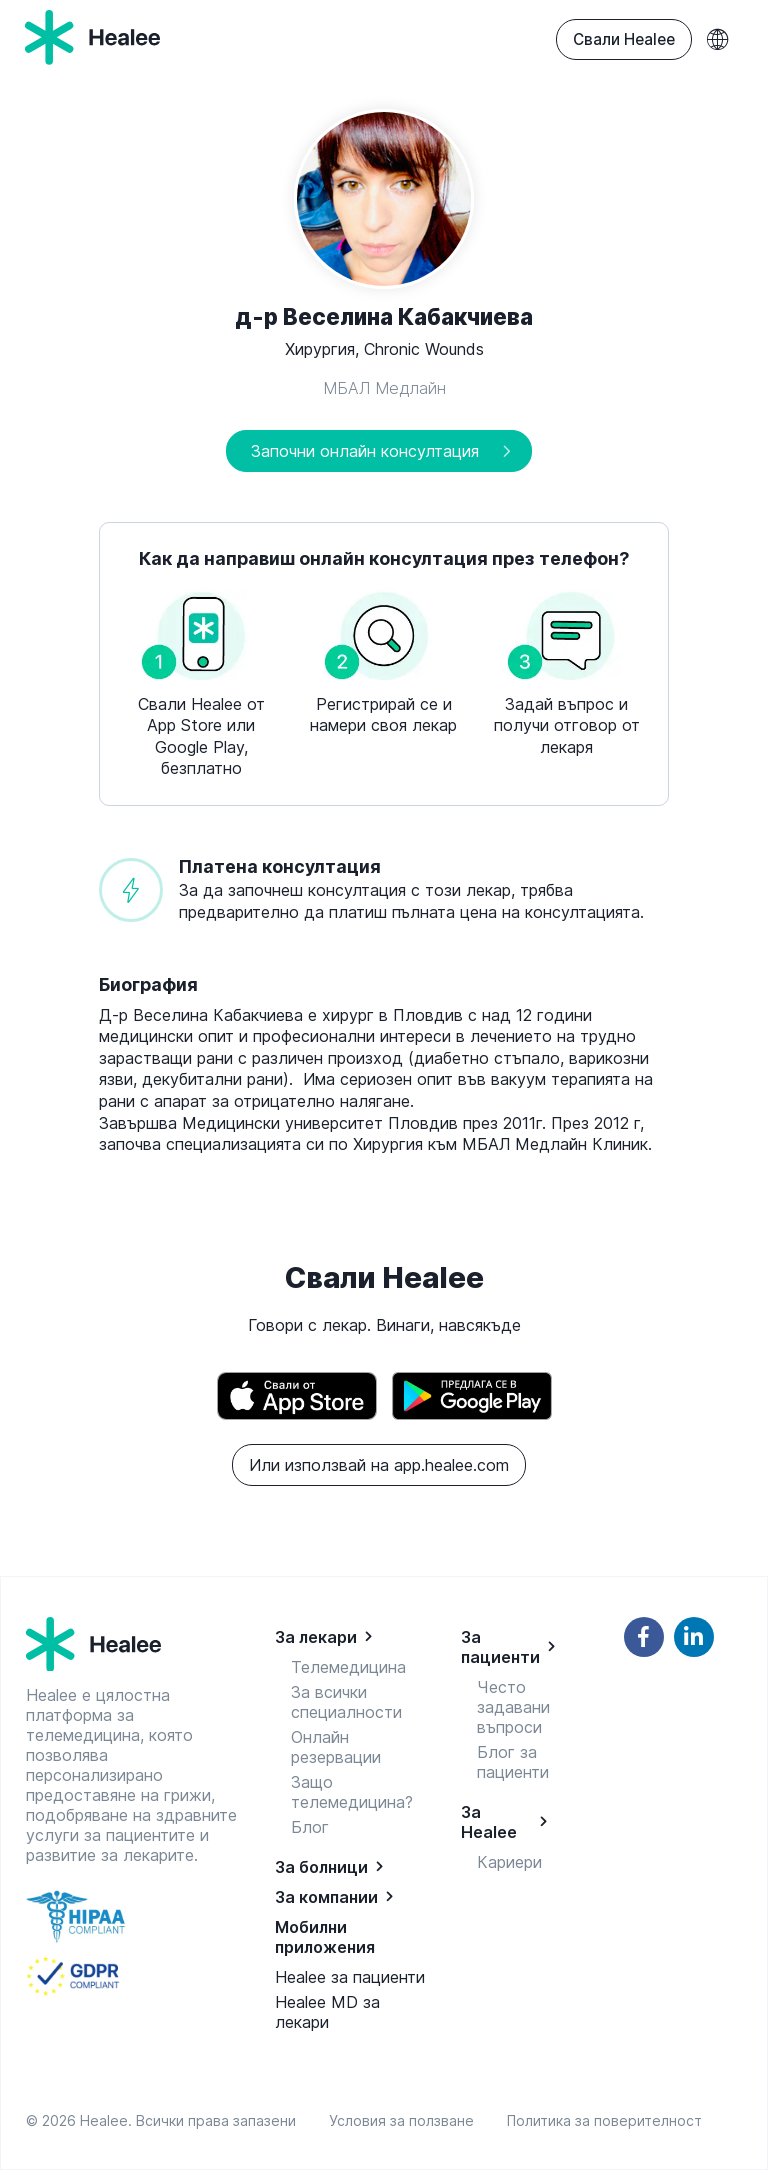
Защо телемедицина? (352, 1792)
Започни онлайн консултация (365, 451)
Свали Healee (624, 39)
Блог (310, 1827)
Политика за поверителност (604, 2120)
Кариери (509, 1862)
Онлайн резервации (336, 1747)
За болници (321, 1867)
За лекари (316, 1637)
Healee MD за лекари (327, 2012)
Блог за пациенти (513, 1762)
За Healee (489, 1822)
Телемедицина (348, 1667)
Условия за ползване (405, 2120)
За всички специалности (346, 1702)
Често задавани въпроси (513, 1707)
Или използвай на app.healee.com (379, 1465)
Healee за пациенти (350, 1977)
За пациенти (500, 1647)
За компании (326, 1897)
